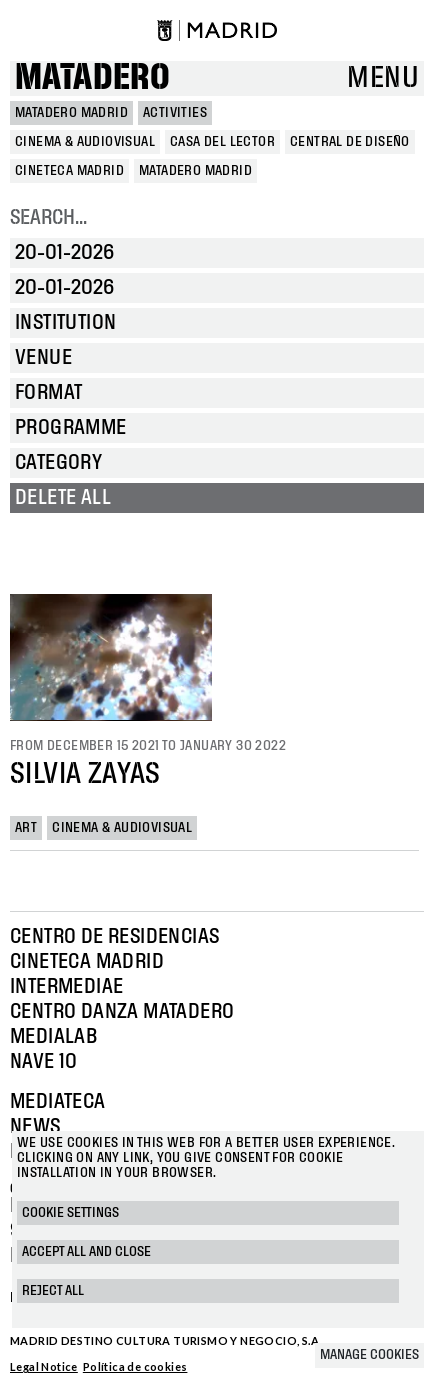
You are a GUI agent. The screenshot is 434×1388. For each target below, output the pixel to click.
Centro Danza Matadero (122, 1012)
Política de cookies (135, 1366)
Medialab (53, 1037)
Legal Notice (44, 1366)
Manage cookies (369, 1355)
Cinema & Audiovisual (122, 828)
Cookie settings (70, 1213)
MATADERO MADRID (71, 113)
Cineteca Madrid (87, 962)
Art (26, 828)
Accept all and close (86, 1252)
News (35, 1127)
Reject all (53, 1291)
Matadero (92, 78)
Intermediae (66, 987)
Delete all (63, 498)
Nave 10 (44, 1062)
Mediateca (58, 1102)
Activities (175, 113)
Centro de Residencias (114, 937)
